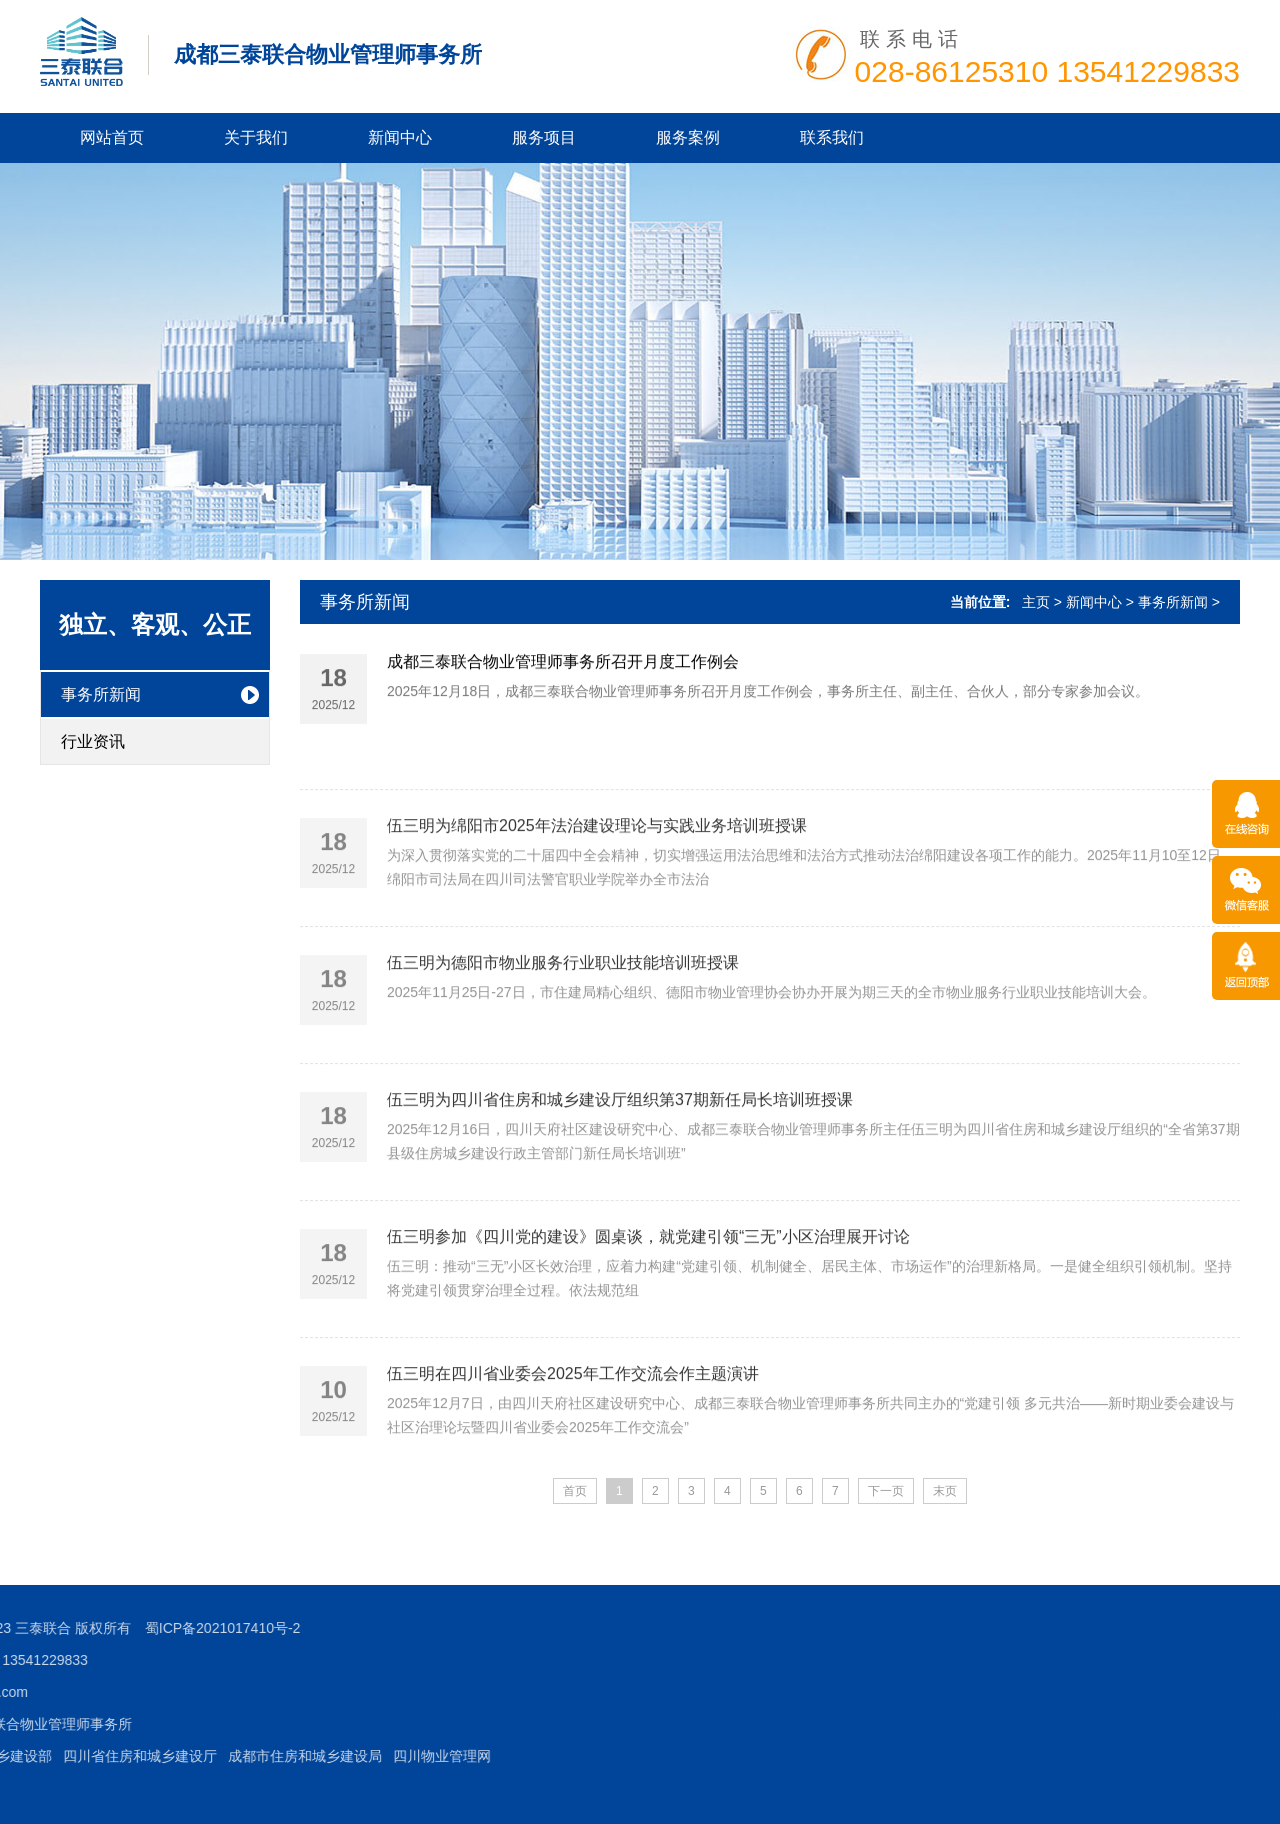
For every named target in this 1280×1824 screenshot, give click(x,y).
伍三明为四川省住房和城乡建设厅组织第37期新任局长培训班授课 (620, 1143)
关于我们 (256, 137)
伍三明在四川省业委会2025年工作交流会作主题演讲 (573, 1417)
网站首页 (112, 137)
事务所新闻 (101, 694)
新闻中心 (400, 137)
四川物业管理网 (158, 1756)
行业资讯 (93, 741)
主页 (1036, 602)
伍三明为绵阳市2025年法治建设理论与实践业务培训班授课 (597, 869)
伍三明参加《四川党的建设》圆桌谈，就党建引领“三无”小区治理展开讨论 (648, 1280)
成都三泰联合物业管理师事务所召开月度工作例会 (563, 665)
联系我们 (832, 137)
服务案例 (688, 137)
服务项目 (544, 137)
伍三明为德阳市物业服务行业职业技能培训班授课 (563, 1006)
